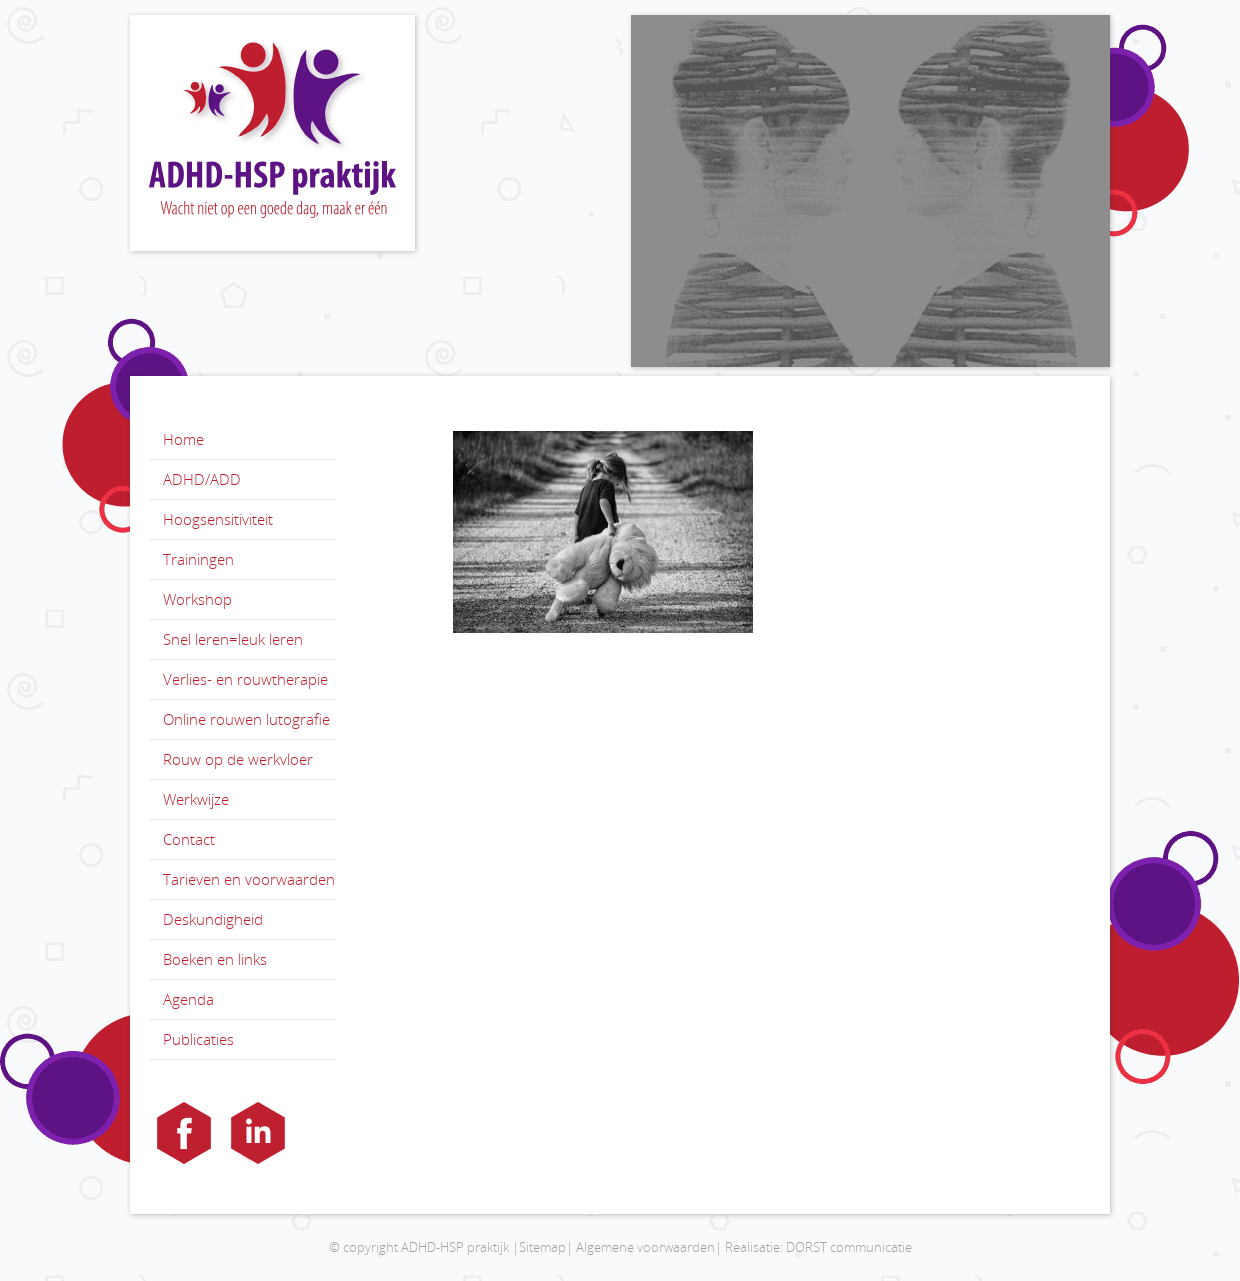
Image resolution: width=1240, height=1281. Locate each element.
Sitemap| (546, 1247)
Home (183, 439)
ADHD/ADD (202, 479)
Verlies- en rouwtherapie (245, 679)
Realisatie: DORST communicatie (818, 1247)
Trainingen (198, 559)
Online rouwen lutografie (246, 719)
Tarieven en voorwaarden (249, 879)
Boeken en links (215, 959)
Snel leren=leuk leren (233, 639)
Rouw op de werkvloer (238, 759)
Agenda (188, 999)
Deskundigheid (213, 919)
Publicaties (198, 1039)
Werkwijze (196, 799)
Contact (189, 839)
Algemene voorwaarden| (649, 1247)
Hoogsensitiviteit (218, 519)
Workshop (197, 599)
